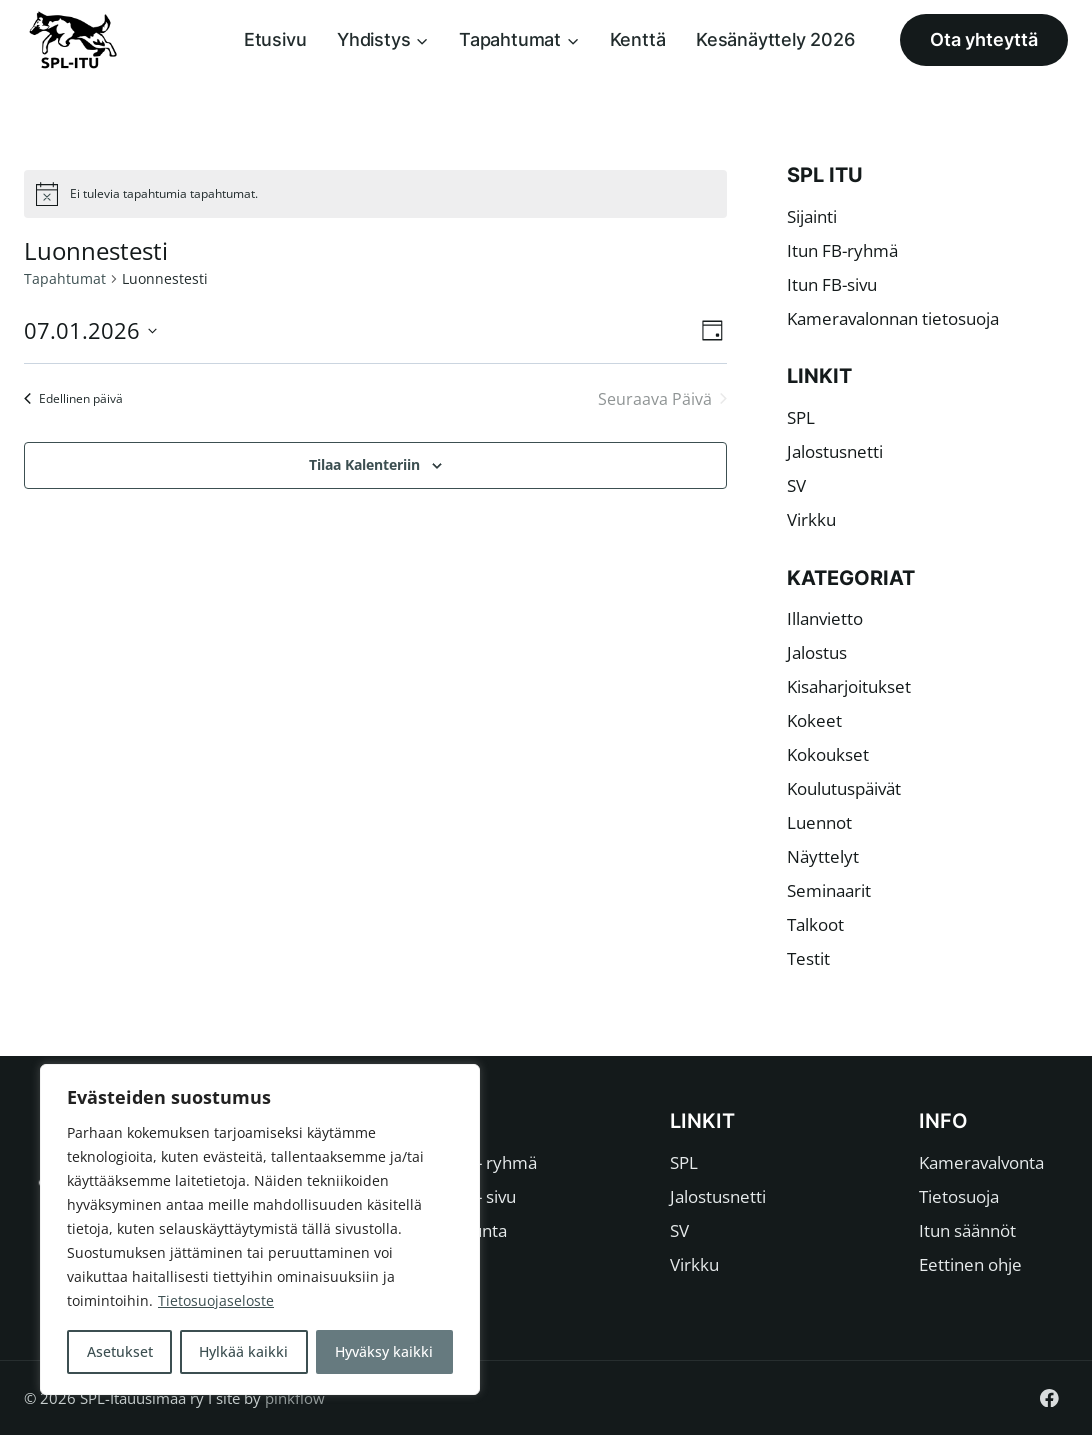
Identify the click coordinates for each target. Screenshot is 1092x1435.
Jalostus (817, 652)
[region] (260, 1230)
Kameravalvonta (981, 1162)
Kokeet (814, 720)
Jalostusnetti (835, 451)
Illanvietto (825, 618)
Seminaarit (829, 890)
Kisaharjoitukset (849, 686)
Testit (808, 958)
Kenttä (638, 39)
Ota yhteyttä (984, 39)
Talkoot (815, 924)
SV (796, 485)
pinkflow (295, 1398)
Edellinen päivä (73, 398)
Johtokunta (464, 1230)
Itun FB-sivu (832, 284)
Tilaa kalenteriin (364, 464)
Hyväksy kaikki (385, 1351)
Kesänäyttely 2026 (775, 39)
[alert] (375, 194)
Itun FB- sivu (469, 1196)
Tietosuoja (959, 1196)
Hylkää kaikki (244, 1351)
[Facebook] (1049, 1397)
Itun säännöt (967, 1230)
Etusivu (275, 39)
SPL (801, 417)
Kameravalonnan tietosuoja (893, 318)
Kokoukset (828, 754)
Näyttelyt (823, 856)
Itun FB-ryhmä (842, 250)
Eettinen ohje (970, 1264)
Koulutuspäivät (844, 788)
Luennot (819, 822)
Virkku (811, 519)
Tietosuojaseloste (216, 1301)
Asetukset (120, 1351)
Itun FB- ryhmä (479, 1162)
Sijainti (812, 216)
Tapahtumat (65, 278)
